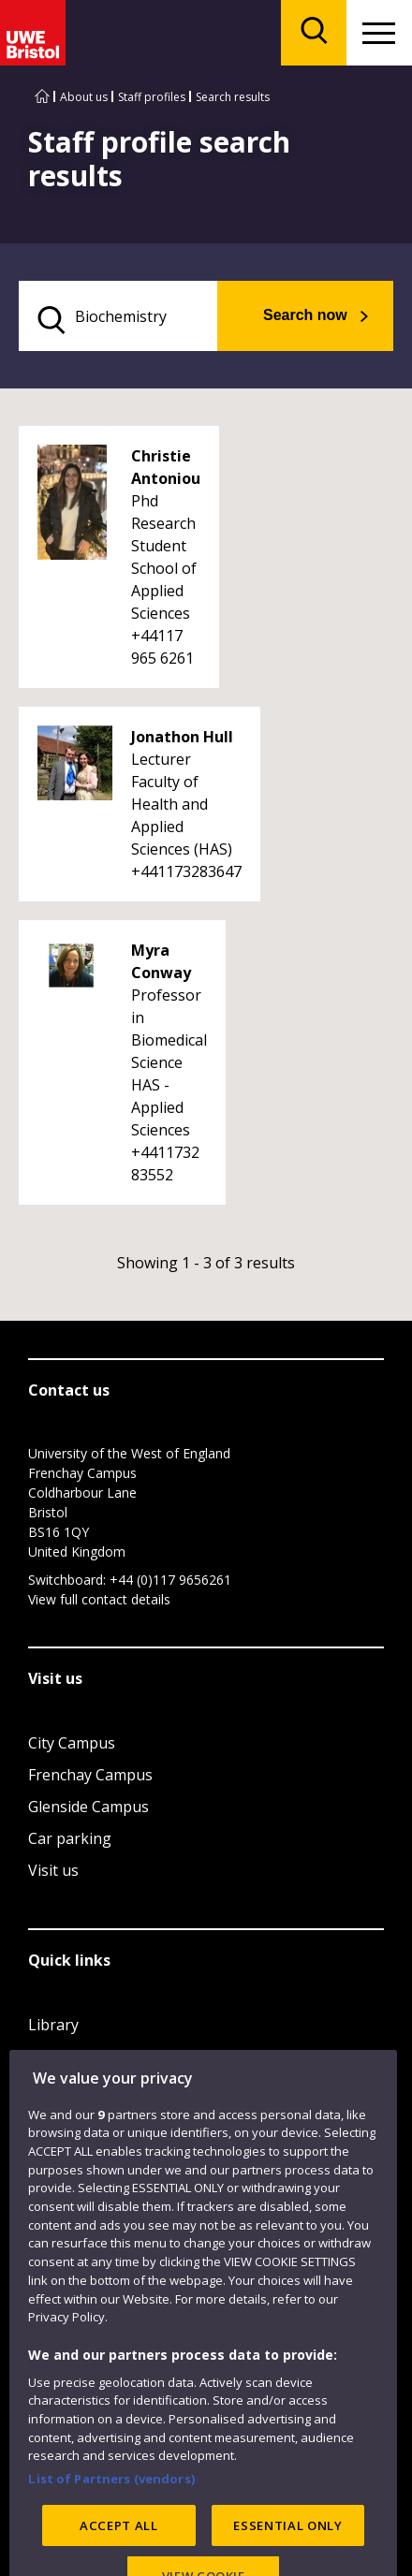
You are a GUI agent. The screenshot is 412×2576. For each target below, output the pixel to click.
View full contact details (99, 1599)
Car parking (69, 1838)
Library (53, 2024)
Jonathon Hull (182, 736)
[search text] (118, 316)
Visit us (53, 1870)
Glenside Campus (88, 1806)
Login (48, 2088)
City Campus (71, 1743)
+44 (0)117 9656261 (170, 1579)
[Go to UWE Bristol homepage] (42, 97)
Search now (305, 315)
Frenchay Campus (90, 1774)
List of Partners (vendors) (111, 2527)
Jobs (43, 2056)
